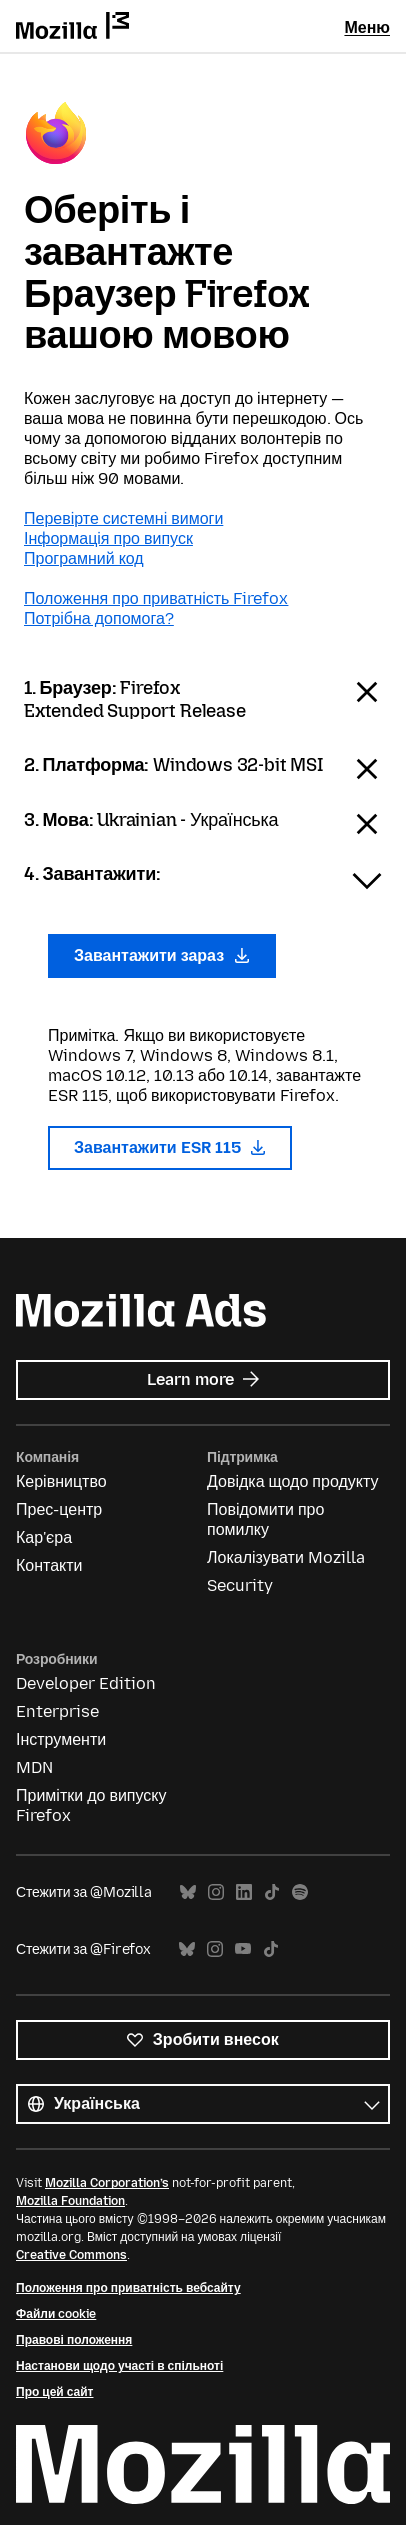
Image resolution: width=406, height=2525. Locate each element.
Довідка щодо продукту (292, 1481)
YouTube (243, 1949)
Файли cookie (56, 2314)
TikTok (272, 1892)
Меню (367, 27)
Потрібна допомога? (99, 618)
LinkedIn (244, 1892)
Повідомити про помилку (265, 1519)
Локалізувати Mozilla (286, 1557)
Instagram (216, 1892)
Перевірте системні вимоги (123, 518)
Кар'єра (44, 1537)
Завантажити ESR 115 (170, 1147)
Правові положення (74, 2340)
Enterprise (57, 1711)
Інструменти (61, 1739)
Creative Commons (71, 2255)
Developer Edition (86, 1683)
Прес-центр (59, 1509)
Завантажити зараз (162, 955)
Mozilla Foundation (70, 2201)
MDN (34, 1767)
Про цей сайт (54, 2392)
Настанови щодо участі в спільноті (119, 2366)
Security (240, 1585)
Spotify (300, 1892)
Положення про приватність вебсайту (128, 2288)
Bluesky (188, 1892)
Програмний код (84, 558)
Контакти (49, 1565)
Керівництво (61, 1481)
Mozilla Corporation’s (107, 2183)
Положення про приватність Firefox (156, 598)
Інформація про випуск (108, 538)
